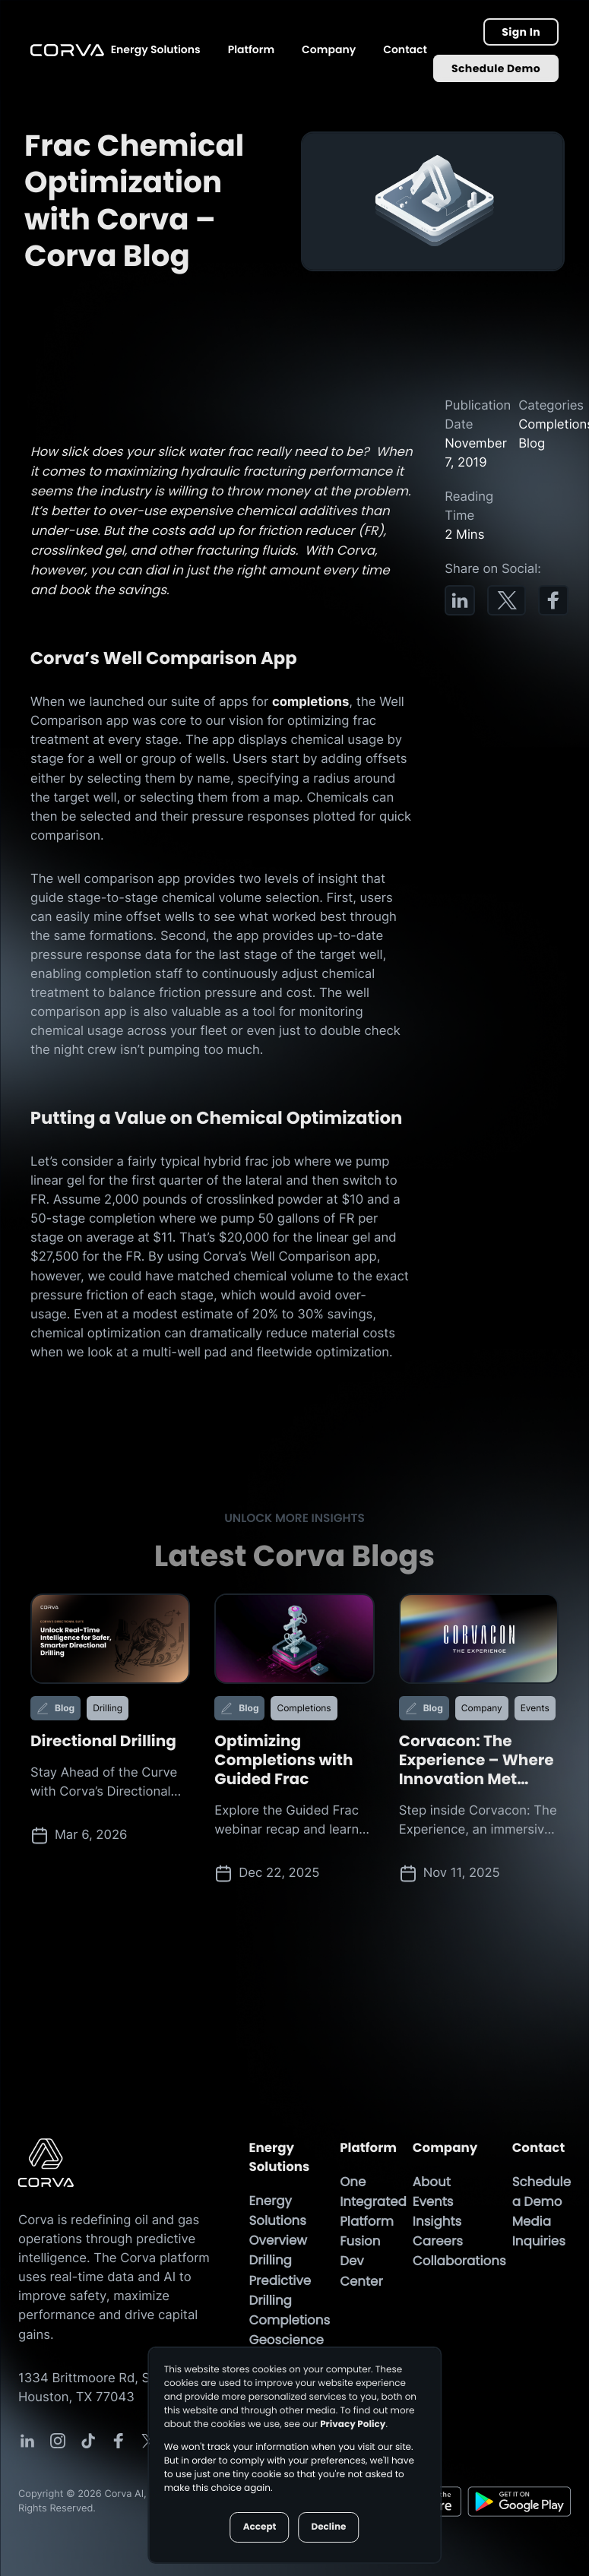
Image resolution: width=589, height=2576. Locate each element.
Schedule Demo (495, 68)
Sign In (521, 32)
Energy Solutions (156, 49)
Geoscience (286, 2340)
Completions (289, 2321)
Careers (438, 2242)
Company (329, 49)
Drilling (270, 2261)
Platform (251, 49)
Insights (437, 2222)
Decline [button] (328, 2527)
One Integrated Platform (373, 2202)
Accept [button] (260, 2527)
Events (433, 2202)
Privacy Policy (352, 2424)
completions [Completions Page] (310, 702)
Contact (405, 49)
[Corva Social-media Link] (27, 2441)
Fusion (360, 2242)
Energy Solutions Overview (278, 2221)
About (432, 2182)
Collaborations (459, 2261)
